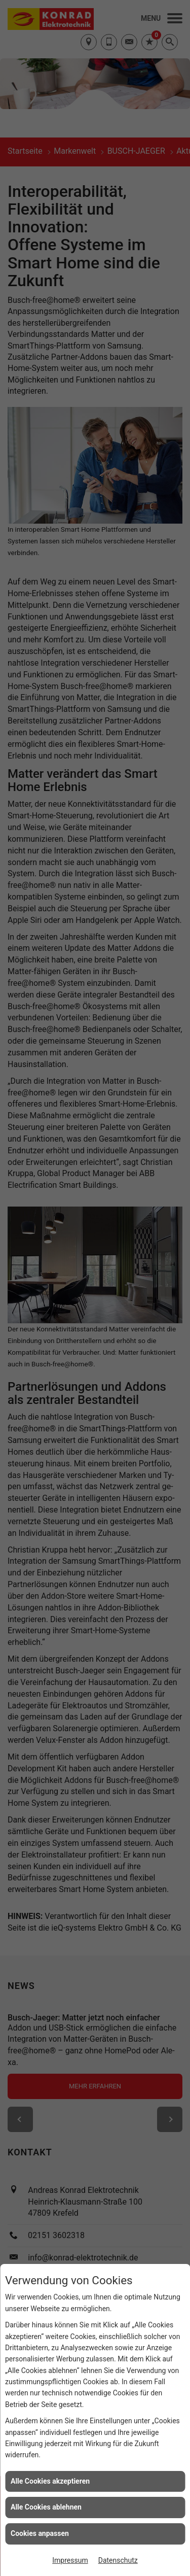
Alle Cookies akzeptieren (50, 2481)
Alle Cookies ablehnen (46, 2507)
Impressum (70, 2560)
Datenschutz (118, 2560)
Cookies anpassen (40, 2533)
